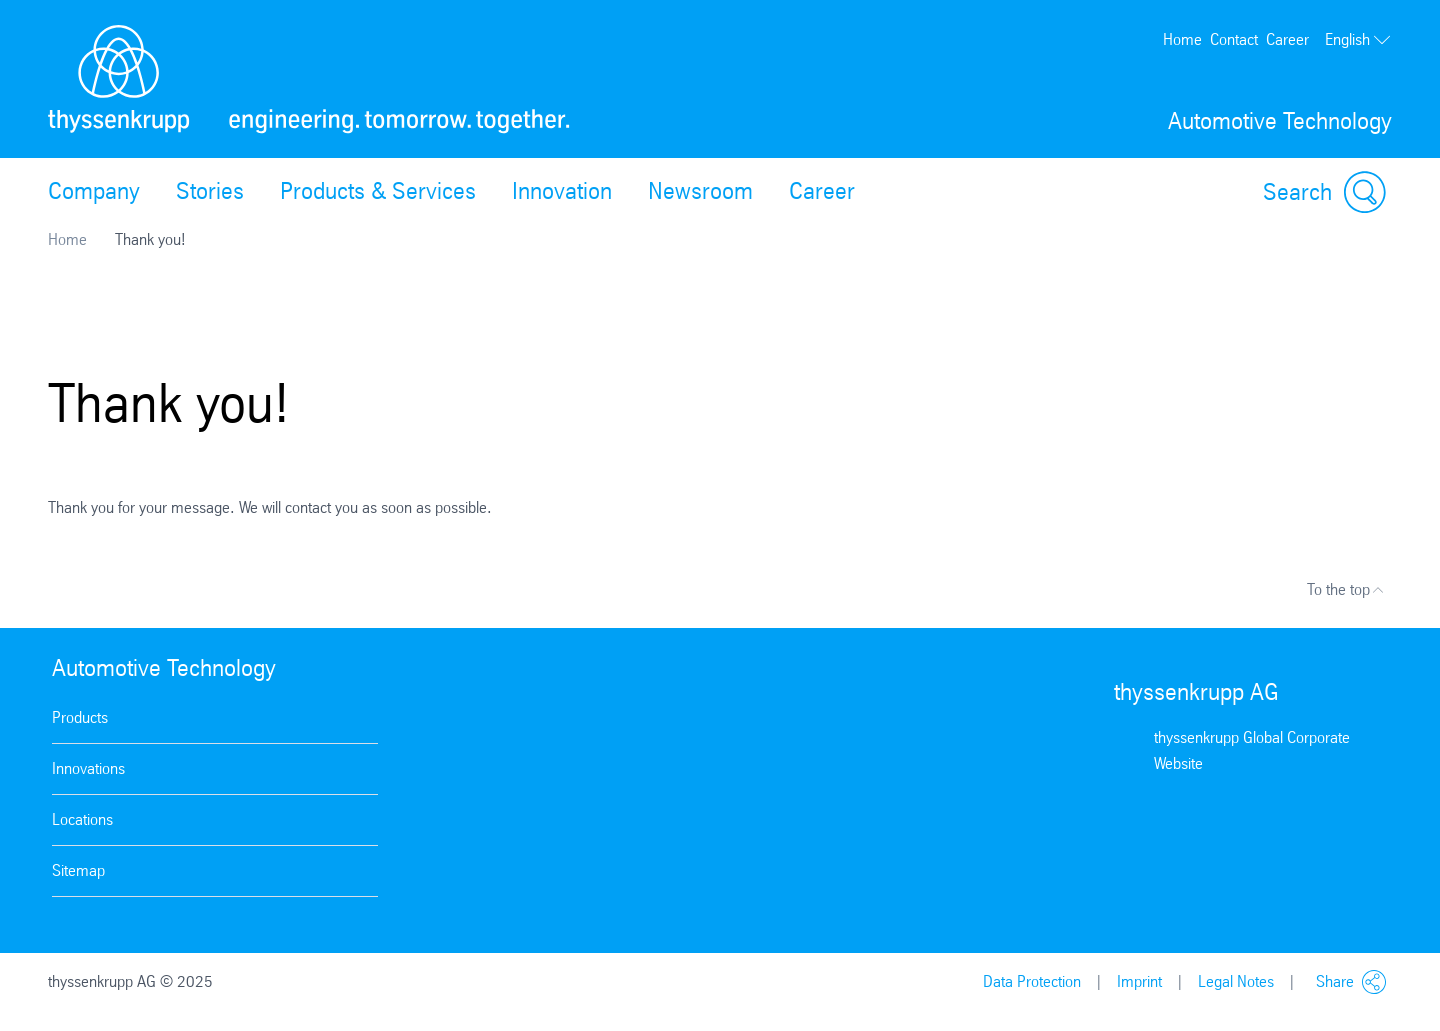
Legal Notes (1236, 981)
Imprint (1139, 981)
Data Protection (1032, 981)
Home (1182, 39)
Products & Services (378, 191)
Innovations (88, 768)
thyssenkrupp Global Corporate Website (1252, 750)
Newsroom (700, 191)
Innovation (562, 191)
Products (80, 717)
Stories (210, 191)
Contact (1234, 39)
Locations (82, 819)
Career (1287, 39)
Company (94, 191)
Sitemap (78, 870)
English (1358, 40)
